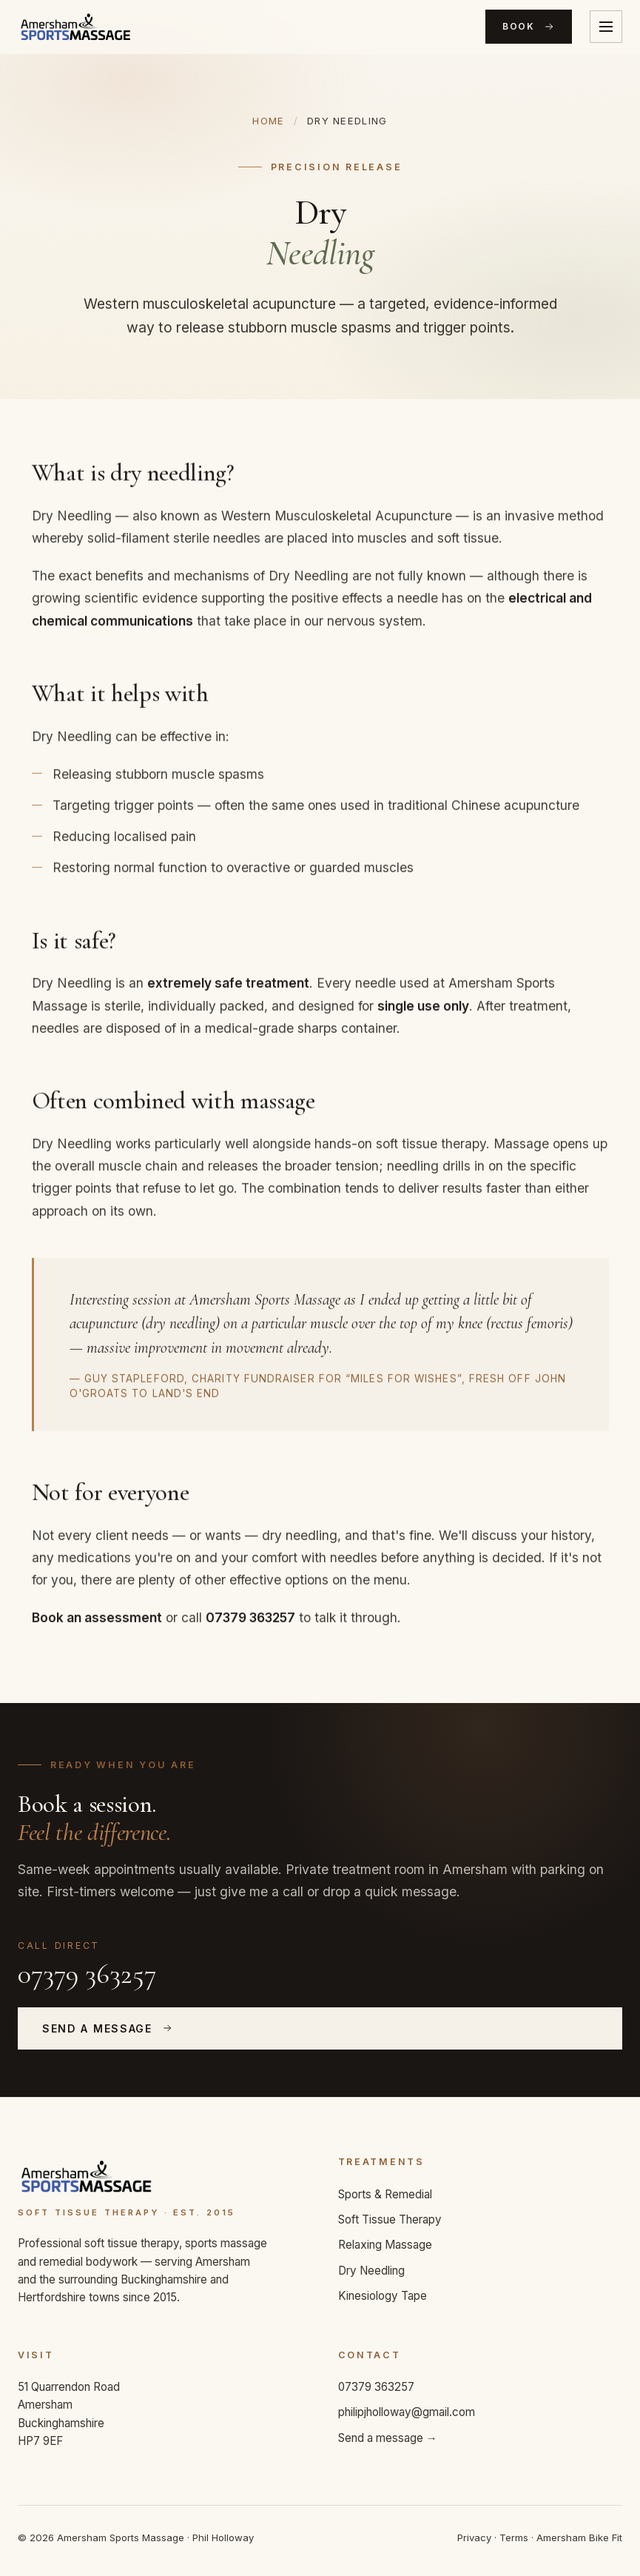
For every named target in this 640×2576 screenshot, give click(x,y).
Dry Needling (371, 2271)
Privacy (474, 2537)
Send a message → (387, 2438)
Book (528, 27)
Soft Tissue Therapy (390, 2219)
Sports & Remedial (385, 2194)
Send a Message (107, 2028)
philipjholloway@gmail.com (406, 2412)
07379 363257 (87, 1974)
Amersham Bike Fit (579, 2537)
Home (268, 121)
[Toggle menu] (606, 26)
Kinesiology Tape (382, 2296)
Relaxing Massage (385, 2245)
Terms (513, 2537)
